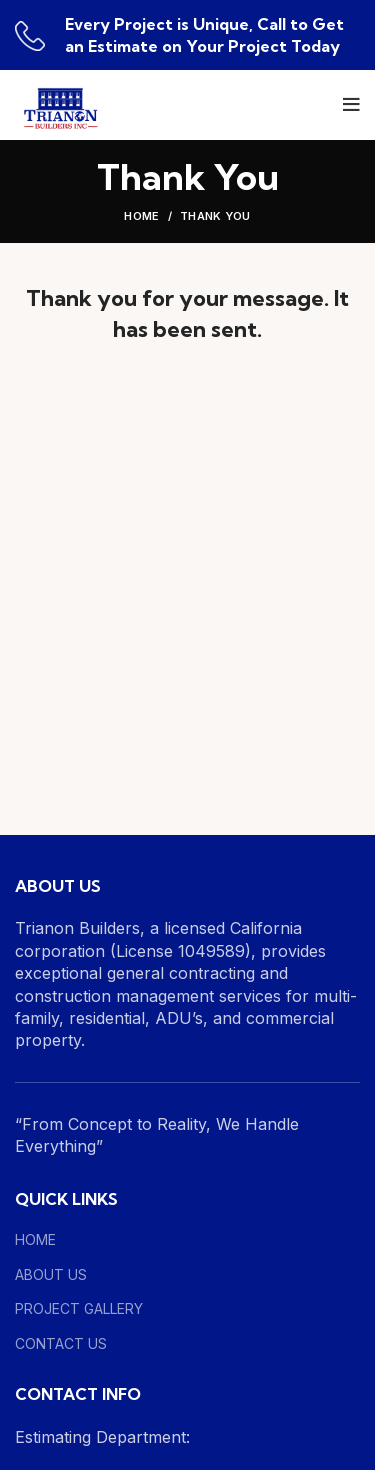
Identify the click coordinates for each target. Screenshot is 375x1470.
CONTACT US (61, 1343)
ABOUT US (51, 1274)
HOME (35, 1239)
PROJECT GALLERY (79, 1308)
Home (141, 216)
